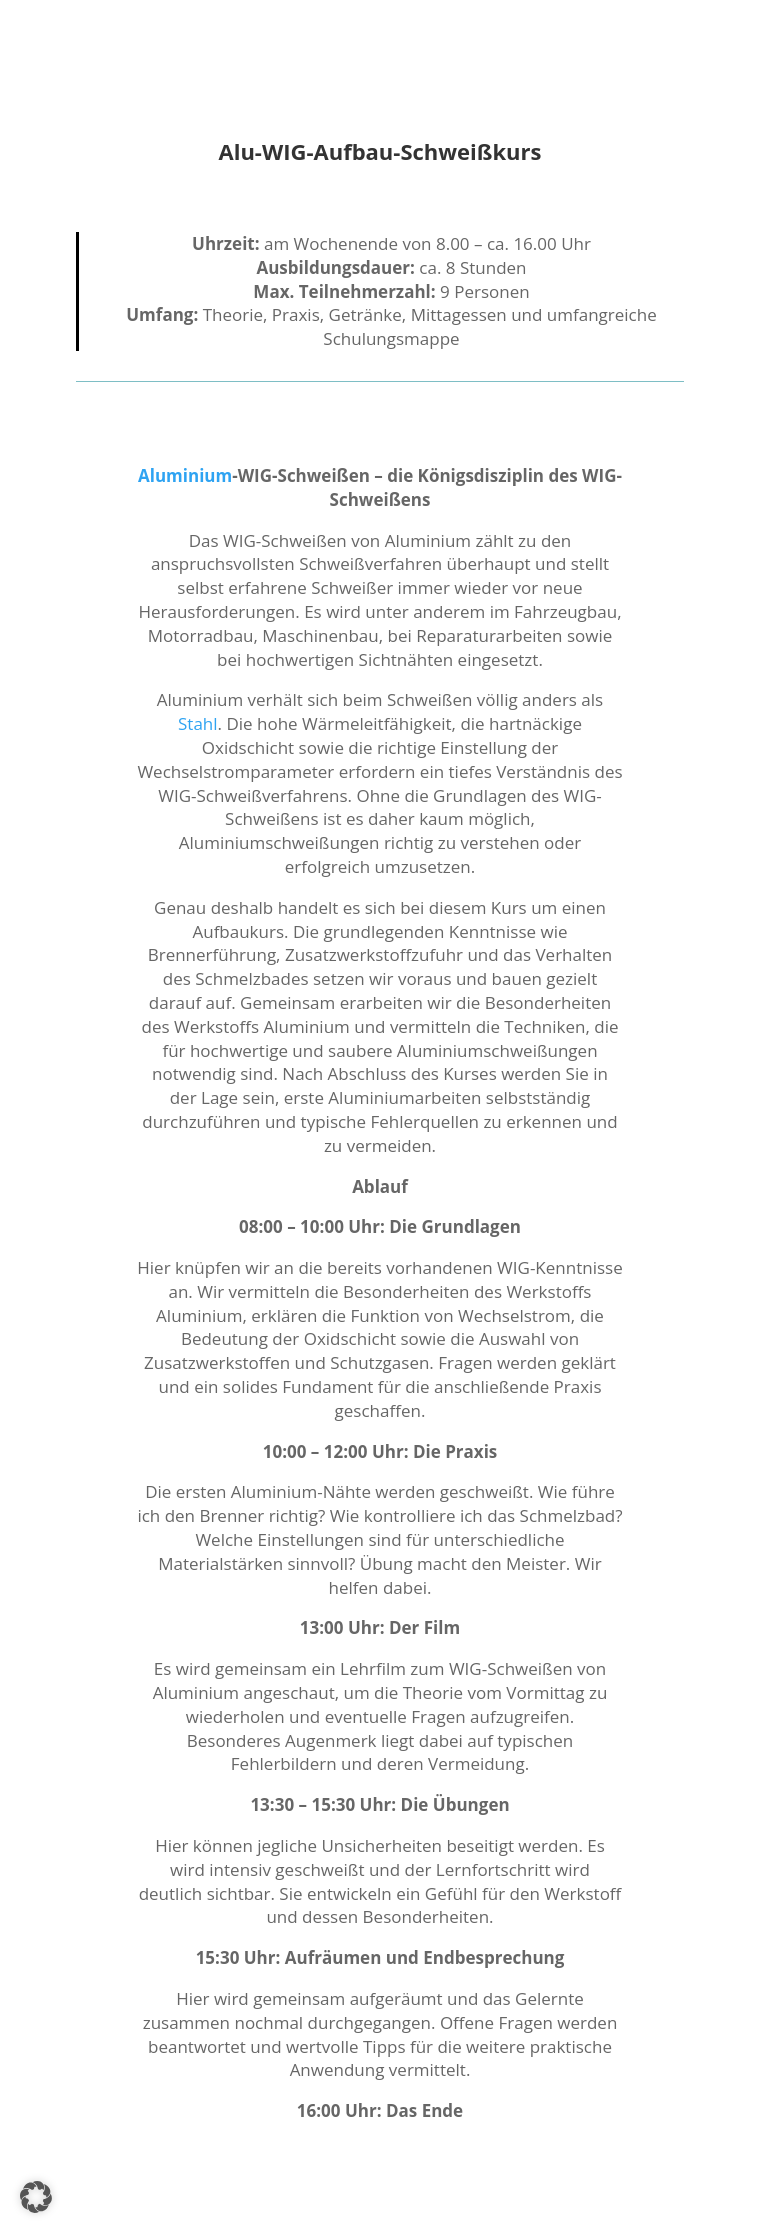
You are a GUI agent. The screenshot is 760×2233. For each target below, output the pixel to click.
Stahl (198, 723)
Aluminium (185, 475)
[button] (36, 2197)
